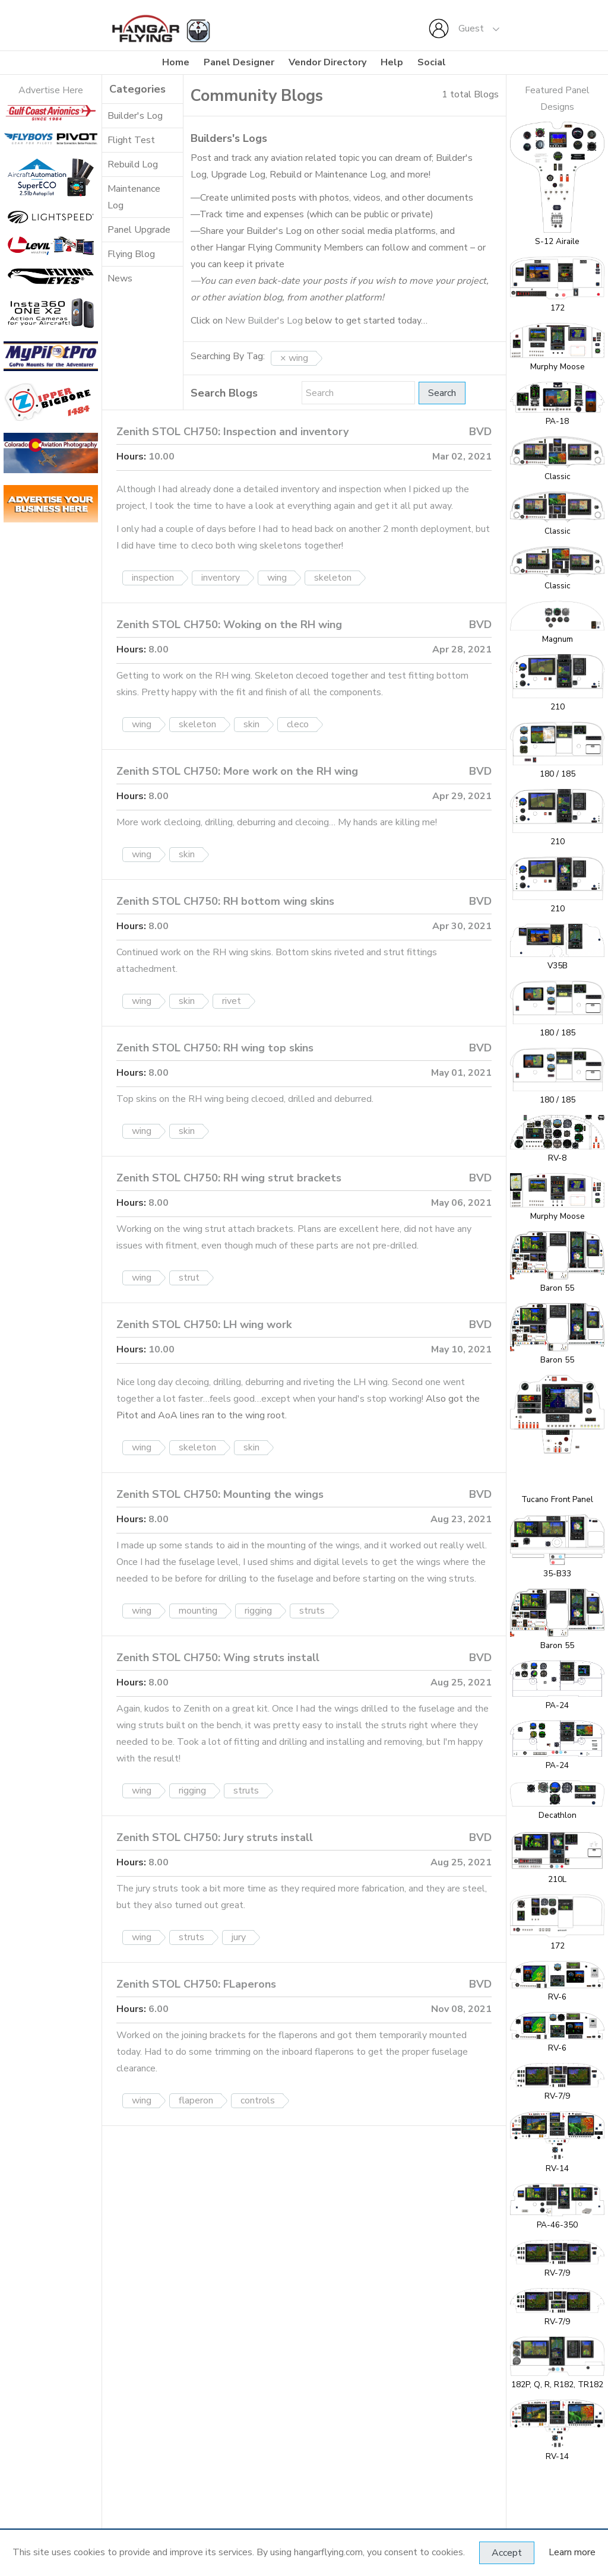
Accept (507, 2552)
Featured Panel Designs (557, 98)
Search (442, 393)
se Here (66, 90)
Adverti (34, 90)
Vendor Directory (327, 62)
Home (175, 62)
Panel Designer (239, 62)
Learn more (572, 2552)
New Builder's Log (264, 320)
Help (392, 62)
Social (431, 62)
